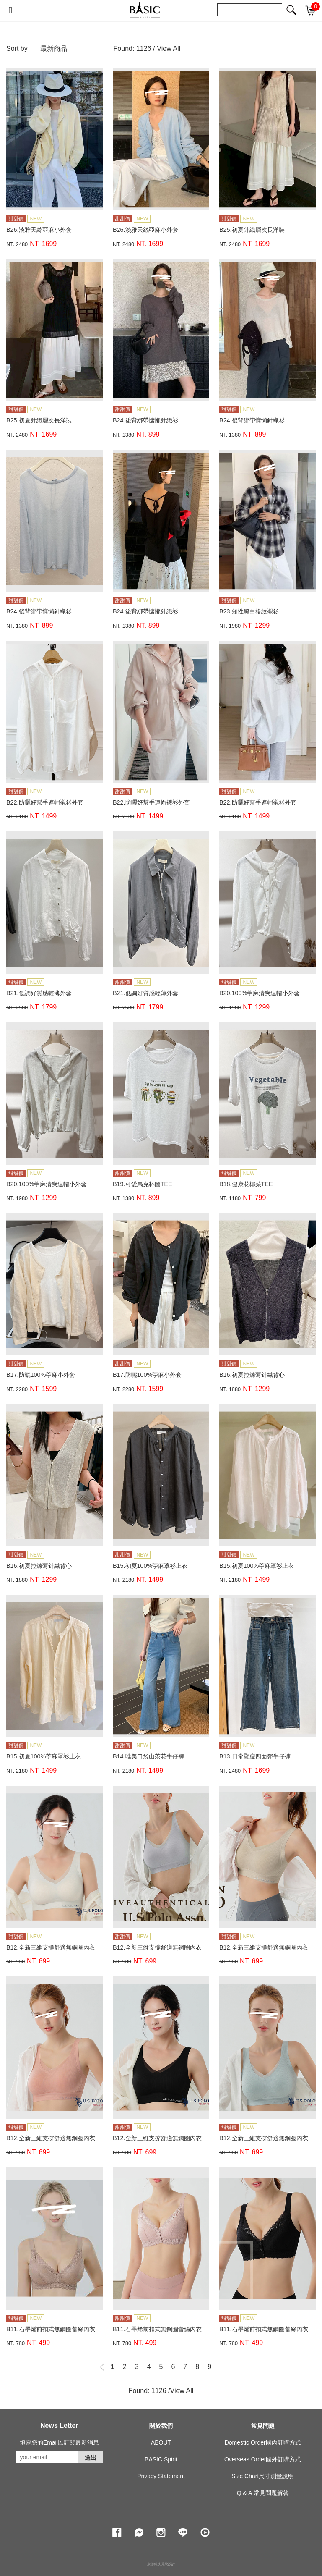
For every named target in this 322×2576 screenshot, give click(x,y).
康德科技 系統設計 (161, 2564)
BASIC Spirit (161, 2459)
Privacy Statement (161, 2476)
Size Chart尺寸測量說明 (262, 2476)
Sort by (17, 48)
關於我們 (161, 2425)
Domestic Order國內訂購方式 (263, 2442)
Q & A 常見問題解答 (263, 2493)
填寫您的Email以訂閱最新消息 (59, 2442)
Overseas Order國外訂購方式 (262, 2459)
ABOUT (161, 2442)
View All (168, 48)
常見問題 (263, 2425)
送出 (90, 2457)
